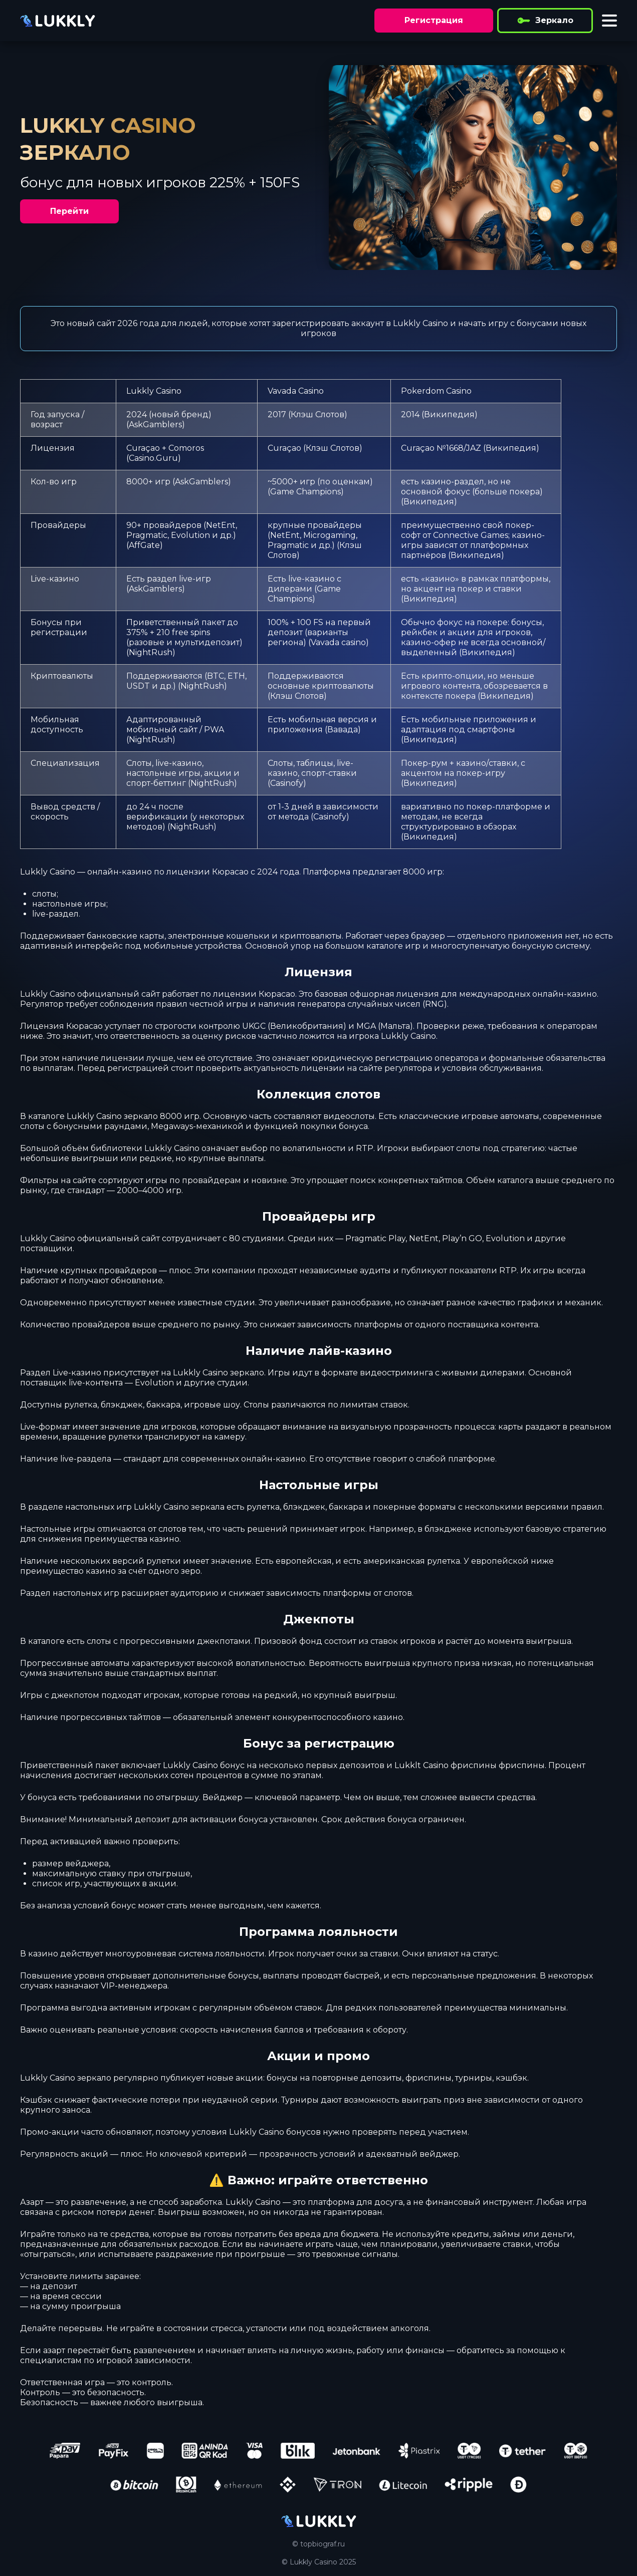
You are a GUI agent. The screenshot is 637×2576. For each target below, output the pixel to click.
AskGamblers (155, 424)
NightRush (150, 652)
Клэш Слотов (317, 414)
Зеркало (545, 21)
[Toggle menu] (609, 20)
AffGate (144, 545)
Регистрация (433, 20)
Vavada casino (338, 642)
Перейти (69, 211)
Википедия (449, 414)
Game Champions (305, 491)
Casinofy (286, 783)
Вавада (342, 729)
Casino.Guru (153, 458)
